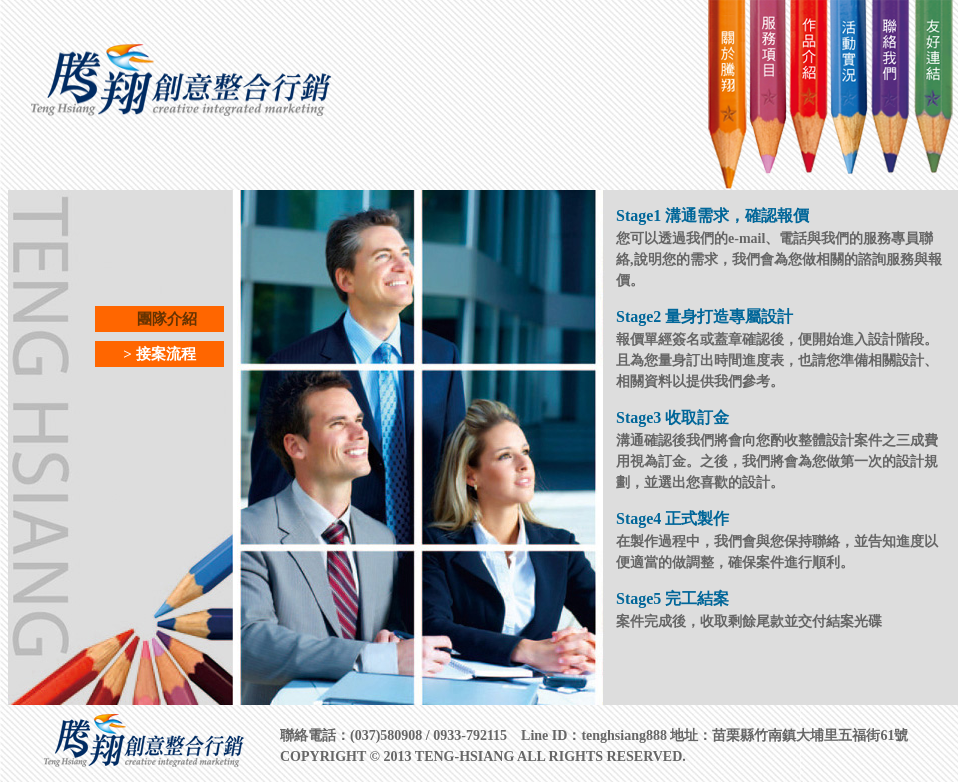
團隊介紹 (159, 319)
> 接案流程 (159, 354)
